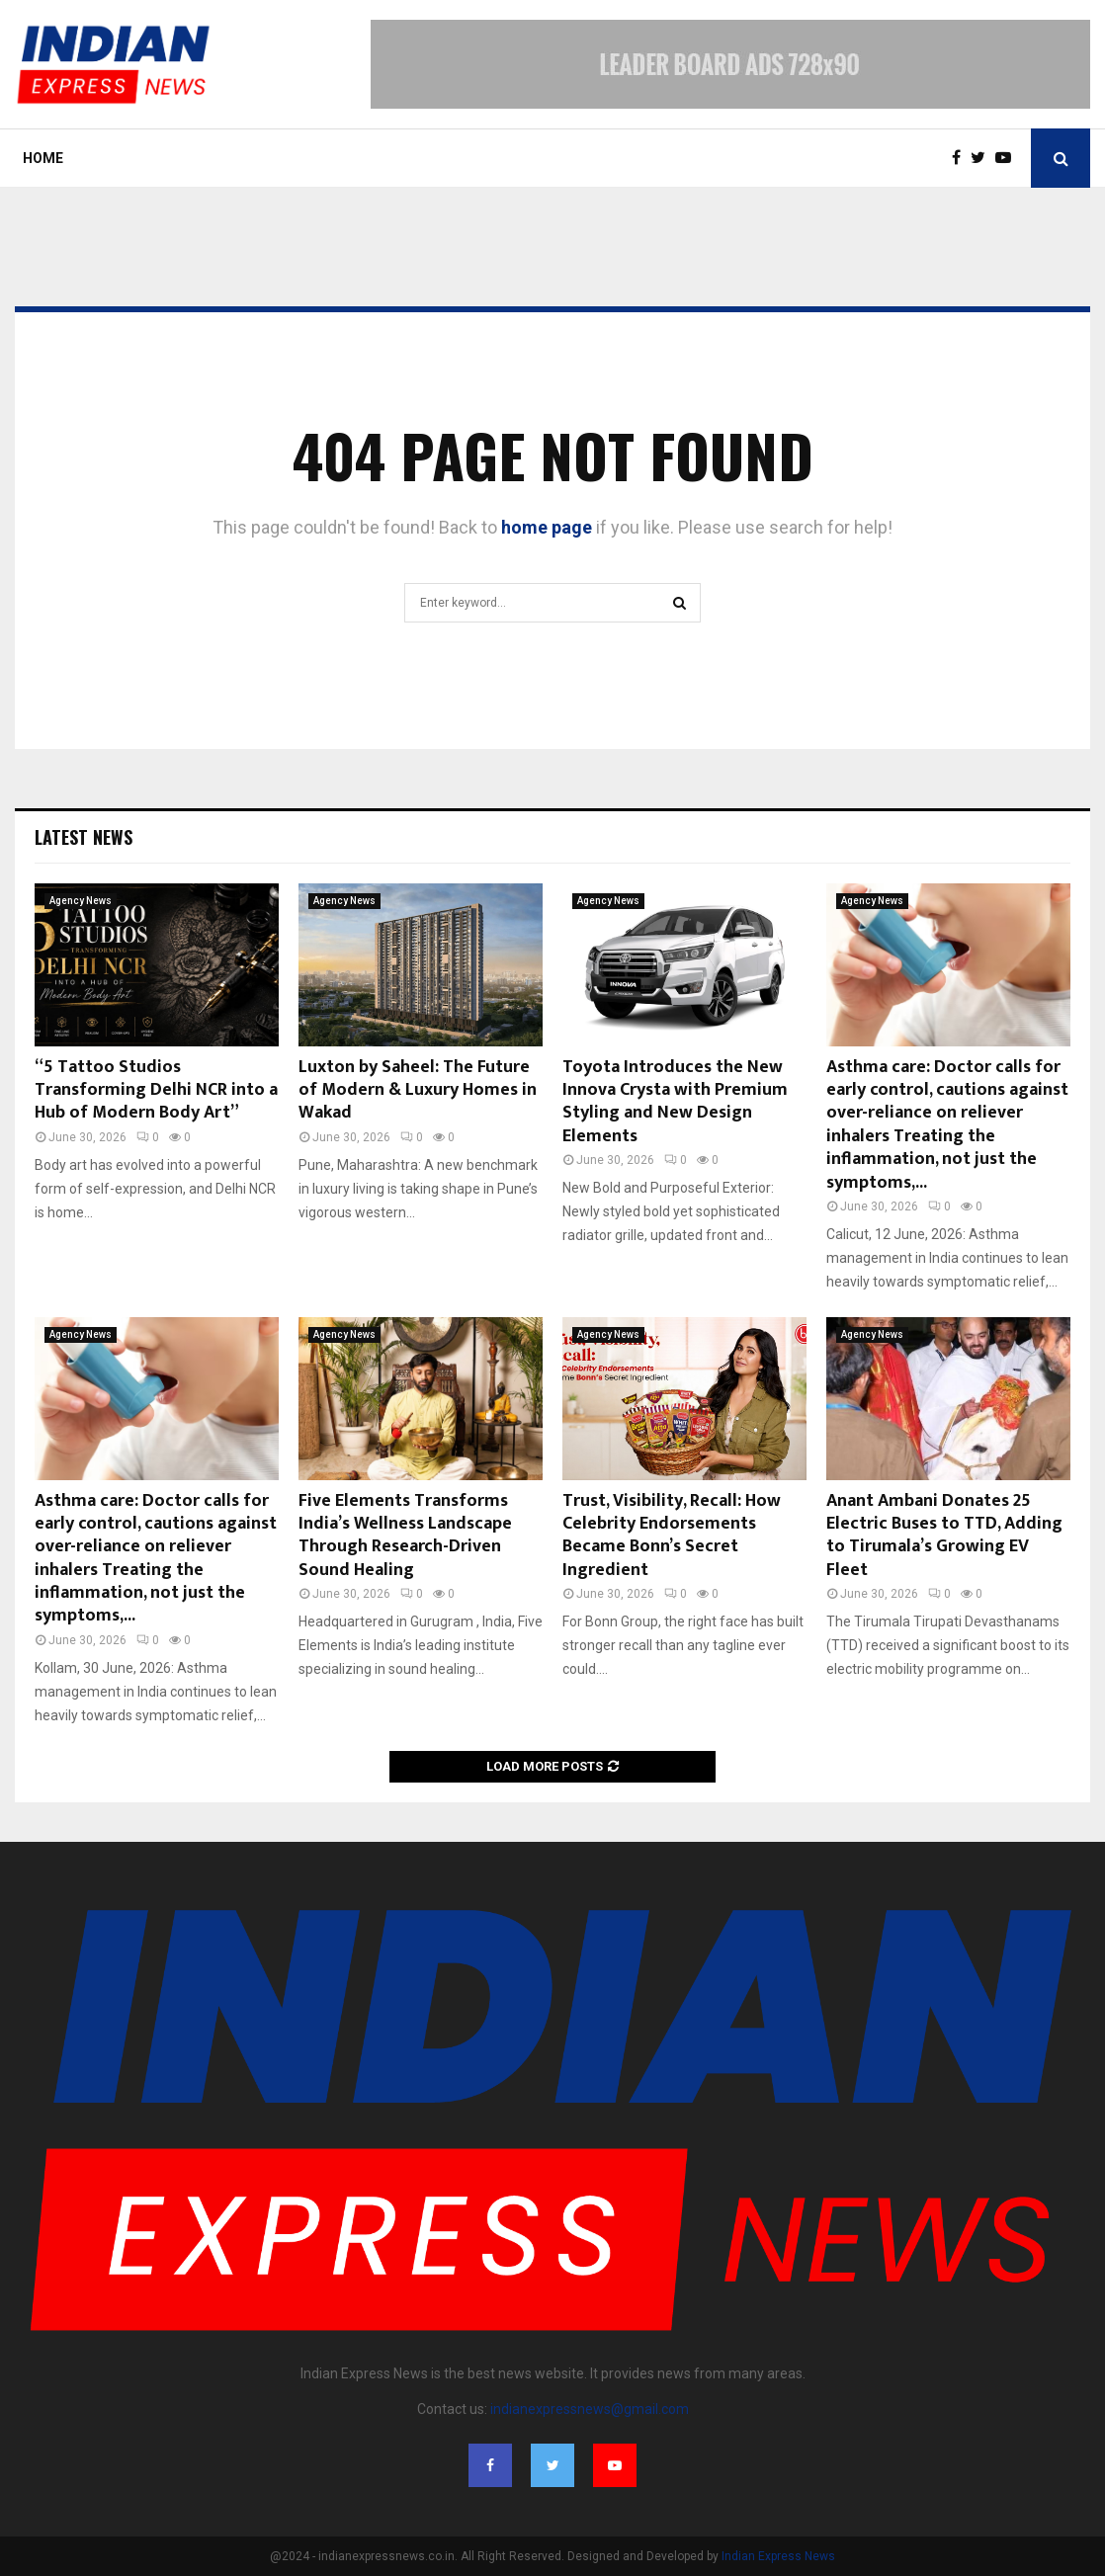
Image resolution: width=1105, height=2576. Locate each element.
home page (546, 527)
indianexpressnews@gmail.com (589, 2409)
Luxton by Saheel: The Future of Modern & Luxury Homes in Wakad (417, 1090)
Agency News (80, 900)
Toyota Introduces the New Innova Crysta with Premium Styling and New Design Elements (675, 1101)
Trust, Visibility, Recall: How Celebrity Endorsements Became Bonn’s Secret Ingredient (671, 1535)
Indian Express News (778, 2556)
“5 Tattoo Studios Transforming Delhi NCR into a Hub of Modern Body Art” (156, 1090)
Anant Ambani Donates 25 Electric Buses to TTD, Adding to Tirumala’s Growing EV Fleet (944, 1535)
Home (43, 158)
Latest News (83, 837)
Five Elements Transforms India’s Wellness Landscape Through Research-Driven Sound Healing (405, 1535)
